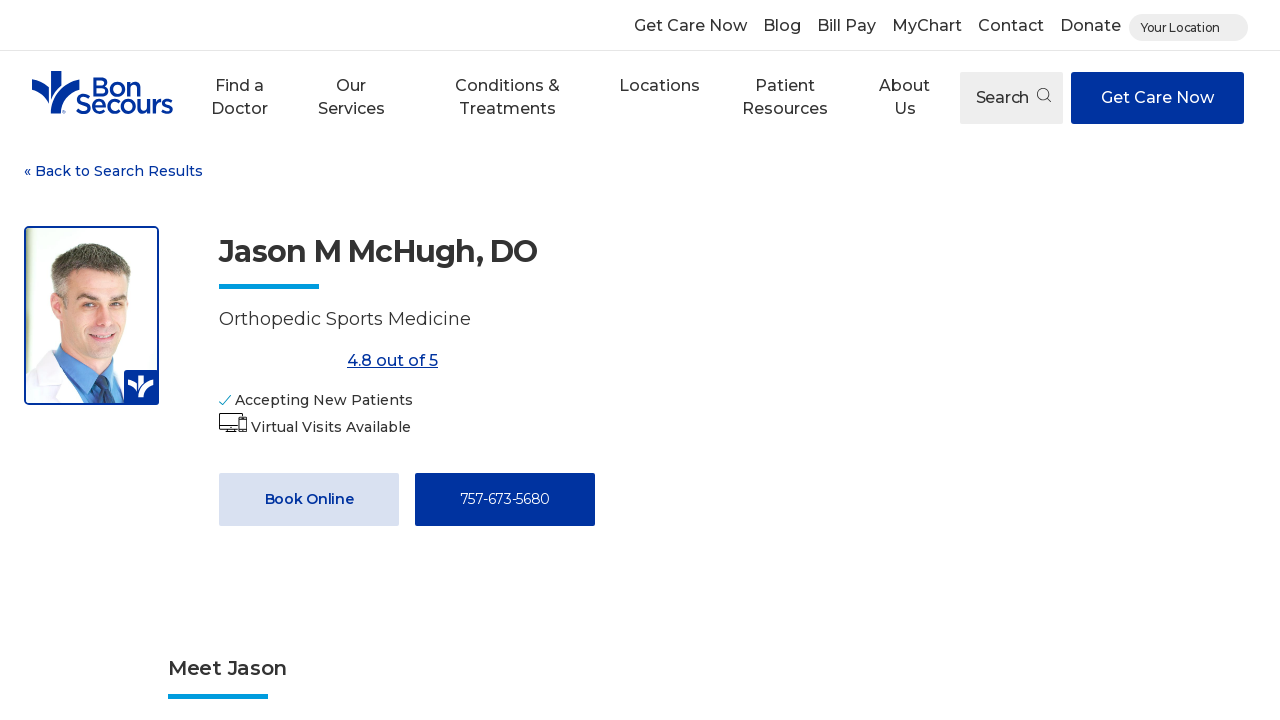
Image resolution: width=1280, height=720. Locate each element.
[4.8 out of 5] (279, 361)
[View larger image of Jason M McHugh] (91, 315)
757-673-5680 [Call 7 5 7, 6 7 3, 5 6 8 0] (505, 499)
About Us (904, 96)
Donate (1090, 25)
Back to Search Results (113, 171)
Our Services (351, 96)
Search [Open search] (1013, 97)
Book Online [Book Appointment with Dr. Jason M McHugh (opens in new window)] (309, 499)
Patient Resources (785, 96)
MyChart (927, 25)
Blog (782, 25)
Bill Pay (846, 25)
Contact (1011, 25)
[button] (239, 97)
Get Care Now (690, 25)
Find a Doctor (239, 96)
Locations (659, 85)
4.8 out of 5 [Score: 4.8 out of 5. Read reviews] (328, 361)
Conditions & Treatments (507, 96)
